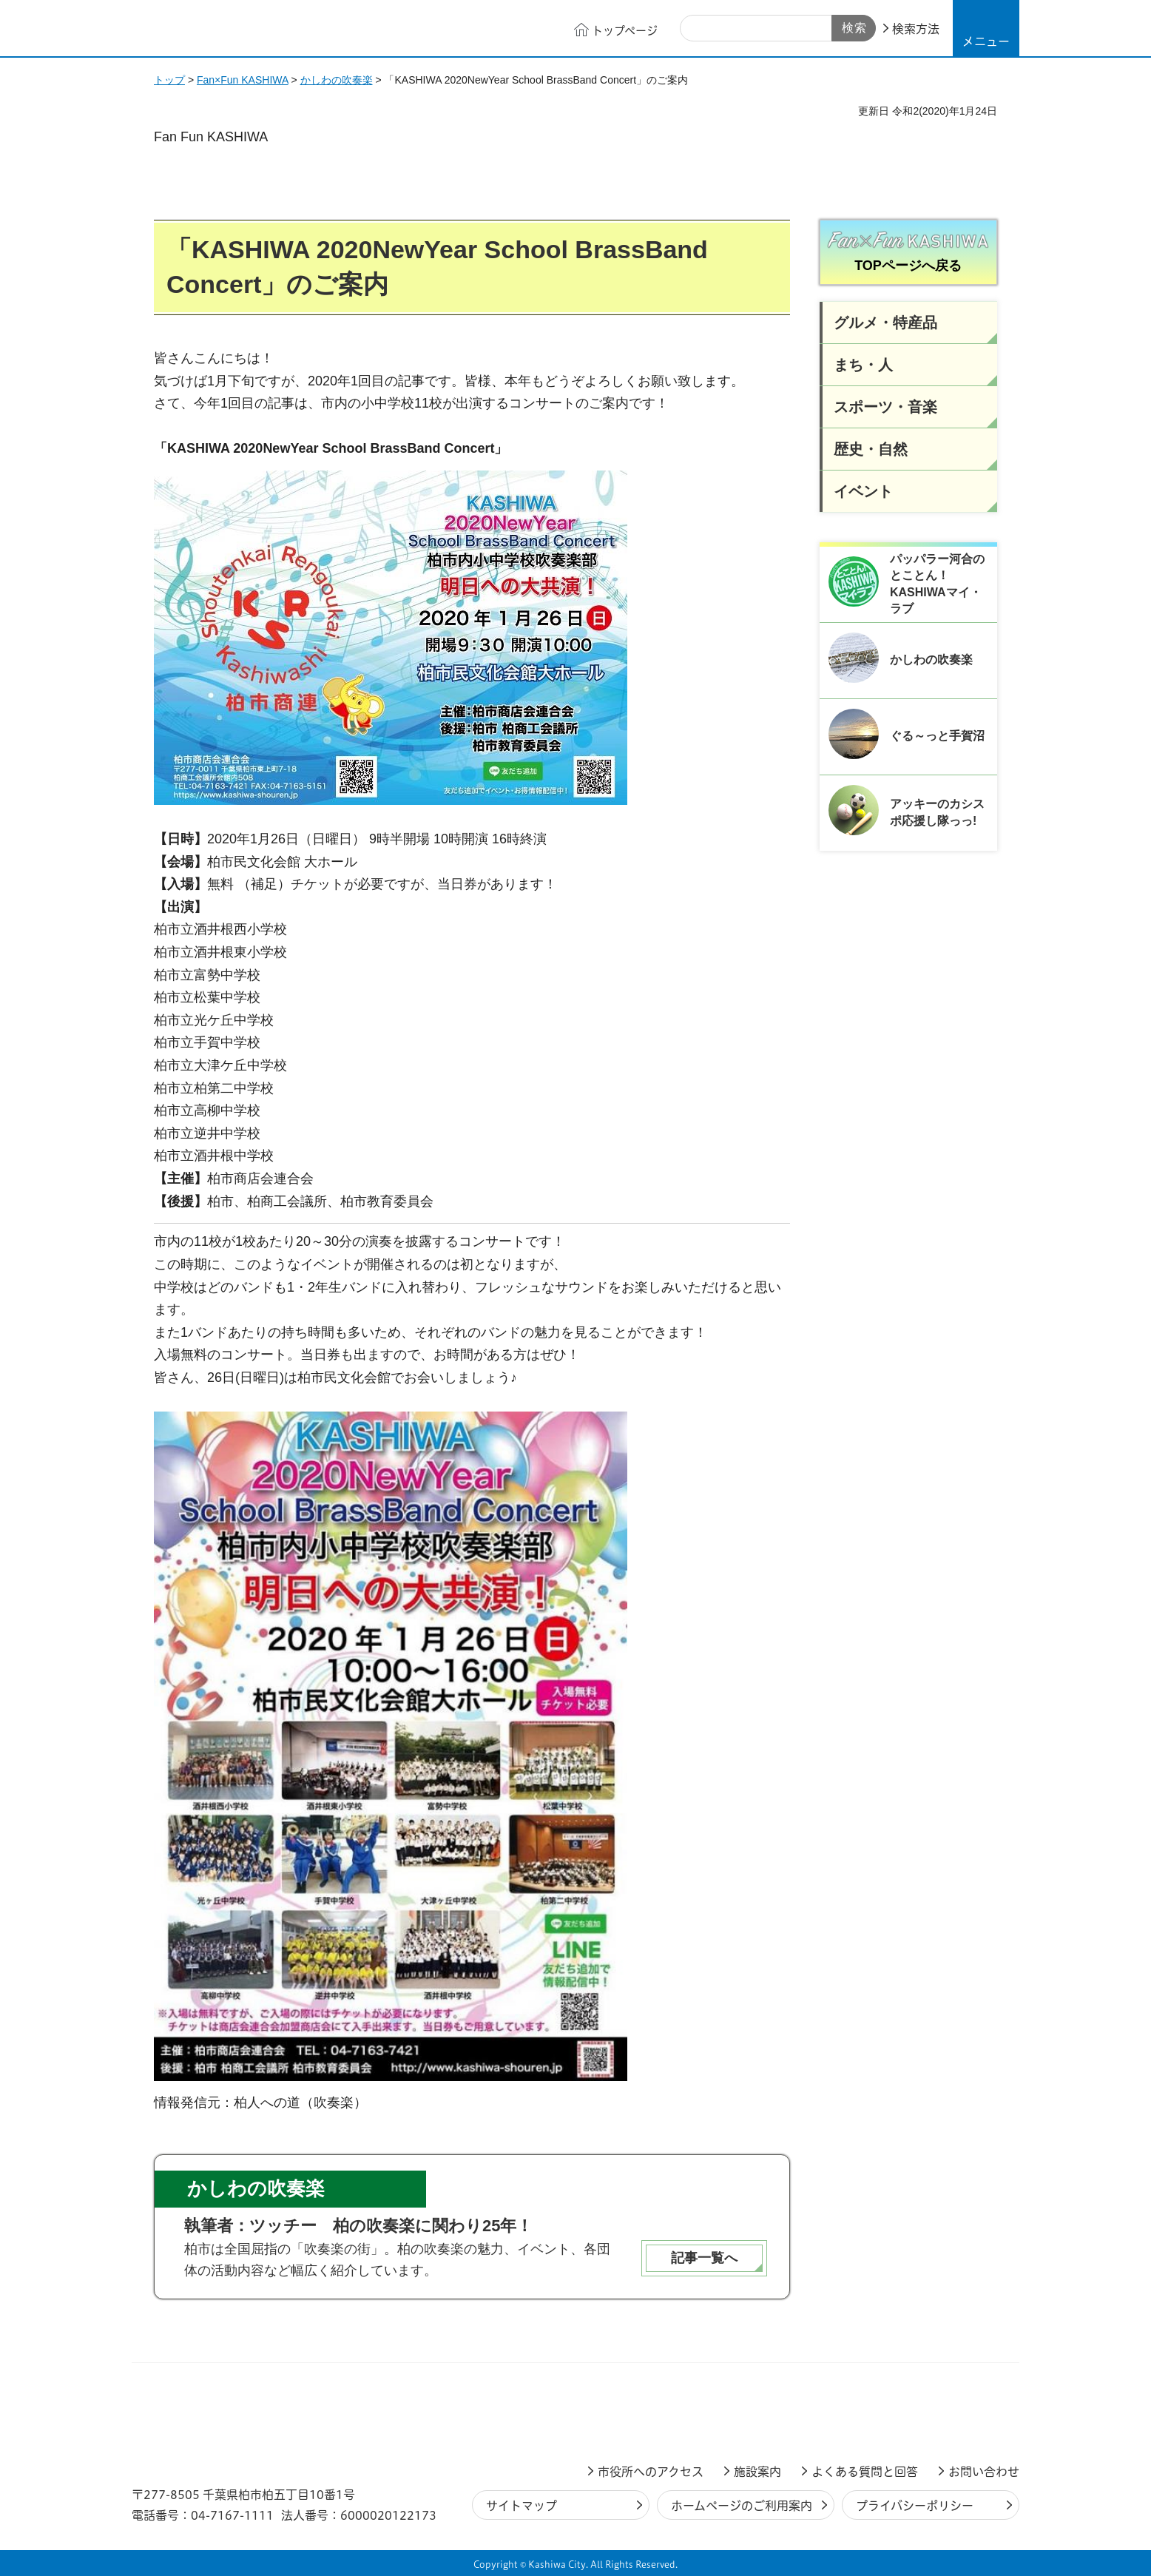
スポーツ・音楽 (885, 407)
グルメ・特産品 (885, 322)
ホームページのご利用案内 (741, 2506)
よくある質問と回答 (864, 2472)
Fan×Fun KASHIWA (242, 80)
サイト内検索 (696, 28)
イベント (863, 491)
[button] (986, 28)
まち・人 (863, 365)
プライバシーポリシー (914, 2506)
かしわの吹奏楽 (336, 80)
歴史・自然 (871, 449)
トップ (169, 80)
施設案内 (757, 2472)
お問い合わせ (983, 2472)
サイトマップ (521, 2506)
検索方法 (915, 29)
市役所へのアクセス (650, 2472)
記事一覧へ (704, 2257)
